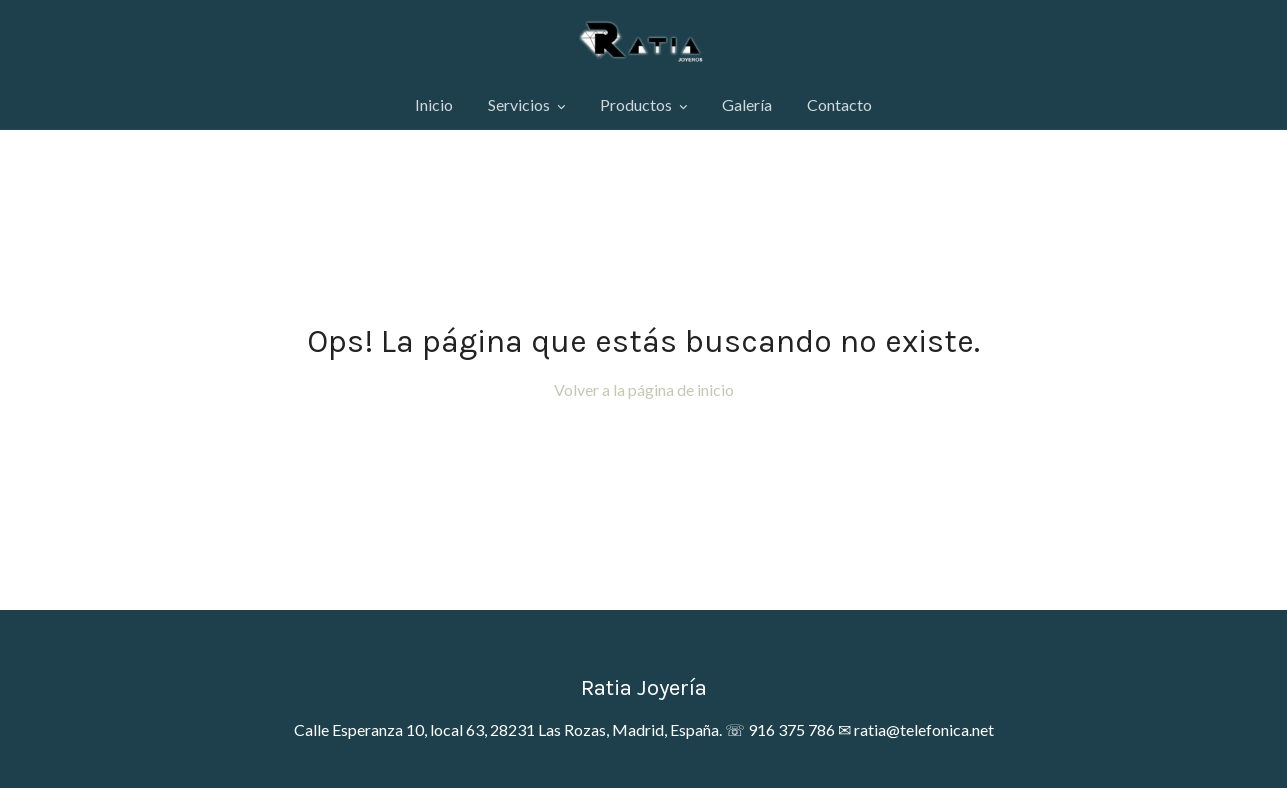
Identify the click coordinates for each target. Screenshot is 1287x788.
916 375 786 (791, 729)
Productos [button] (643, 104)
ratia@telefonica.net (924, 729)
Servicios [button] (526, 104)
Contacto (839, 104)
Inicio (434, 104)
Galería (747, 104)
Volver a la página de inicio (644, 389)
